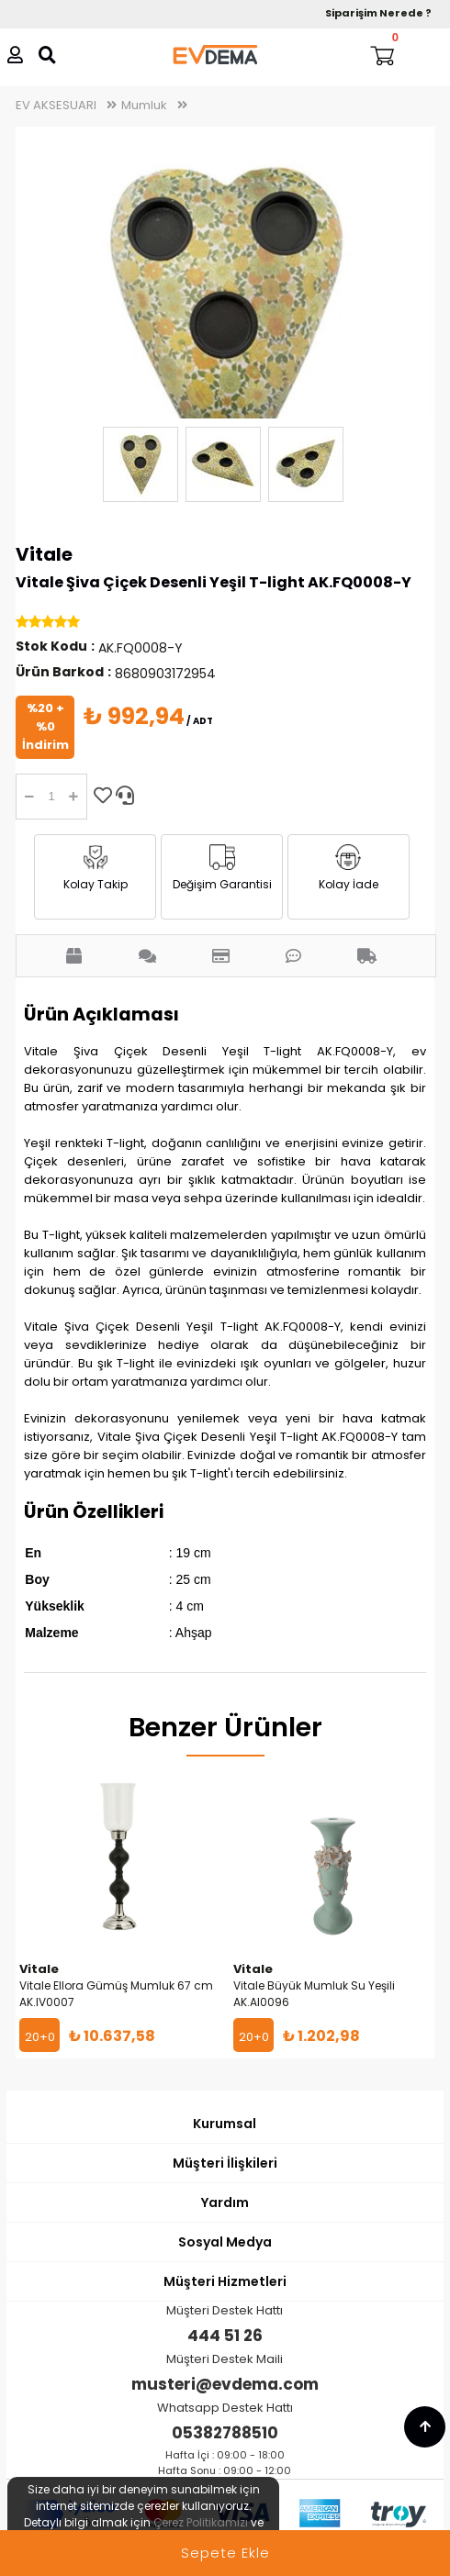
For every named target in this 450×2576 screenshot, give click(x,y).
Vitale (44, 554)
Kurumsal (224, 2123)
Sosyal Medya (225, 2242)
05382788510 (225, 2433)
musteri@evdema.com (225, 2384)
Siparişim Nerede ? (378, 13)
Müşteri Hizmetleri (225, 2281)
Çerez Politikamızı (200, 2522)
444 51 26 (225, 2335)
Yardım (225, 2202)
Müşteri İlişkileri (225, 2163)
